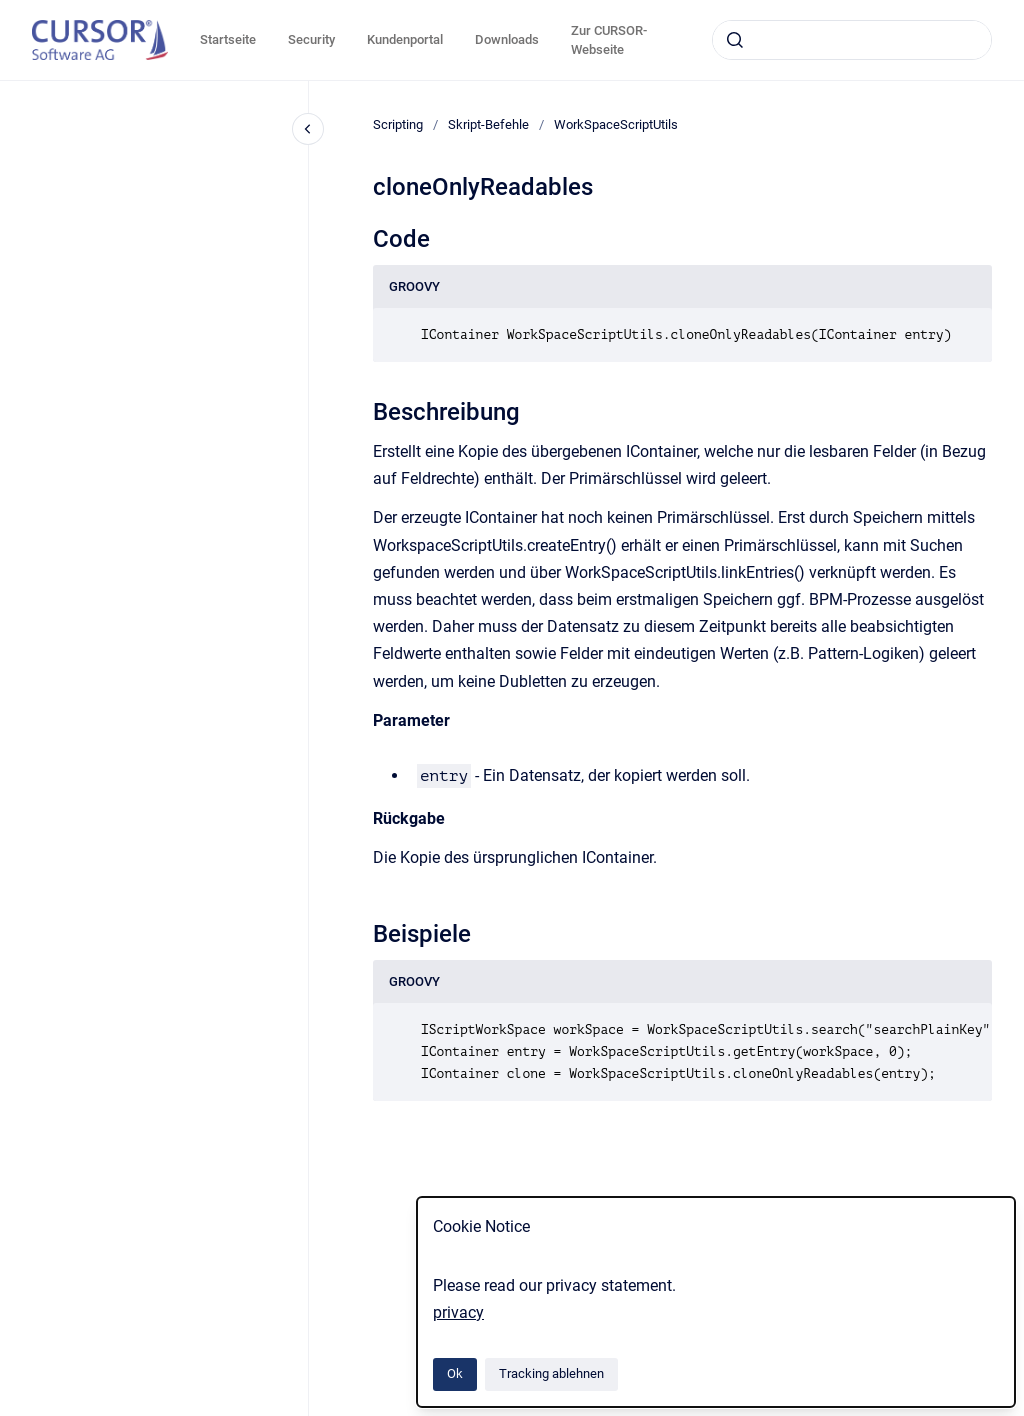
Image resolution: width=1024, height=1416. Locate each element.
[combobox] (852, 40)
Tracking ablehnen (551, 1373)
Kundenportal (405, 39)
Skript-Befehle (488, 124)
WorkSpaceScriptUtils (616, 124)
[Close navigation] (308, 129)
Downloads (507, 39)
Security (311, 39)
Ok (455, 1373)
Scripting (398, 124)
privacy (458, 1312)
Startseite (228, 39)
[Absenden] (735, 40)
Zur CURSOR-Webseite (609, 40)
